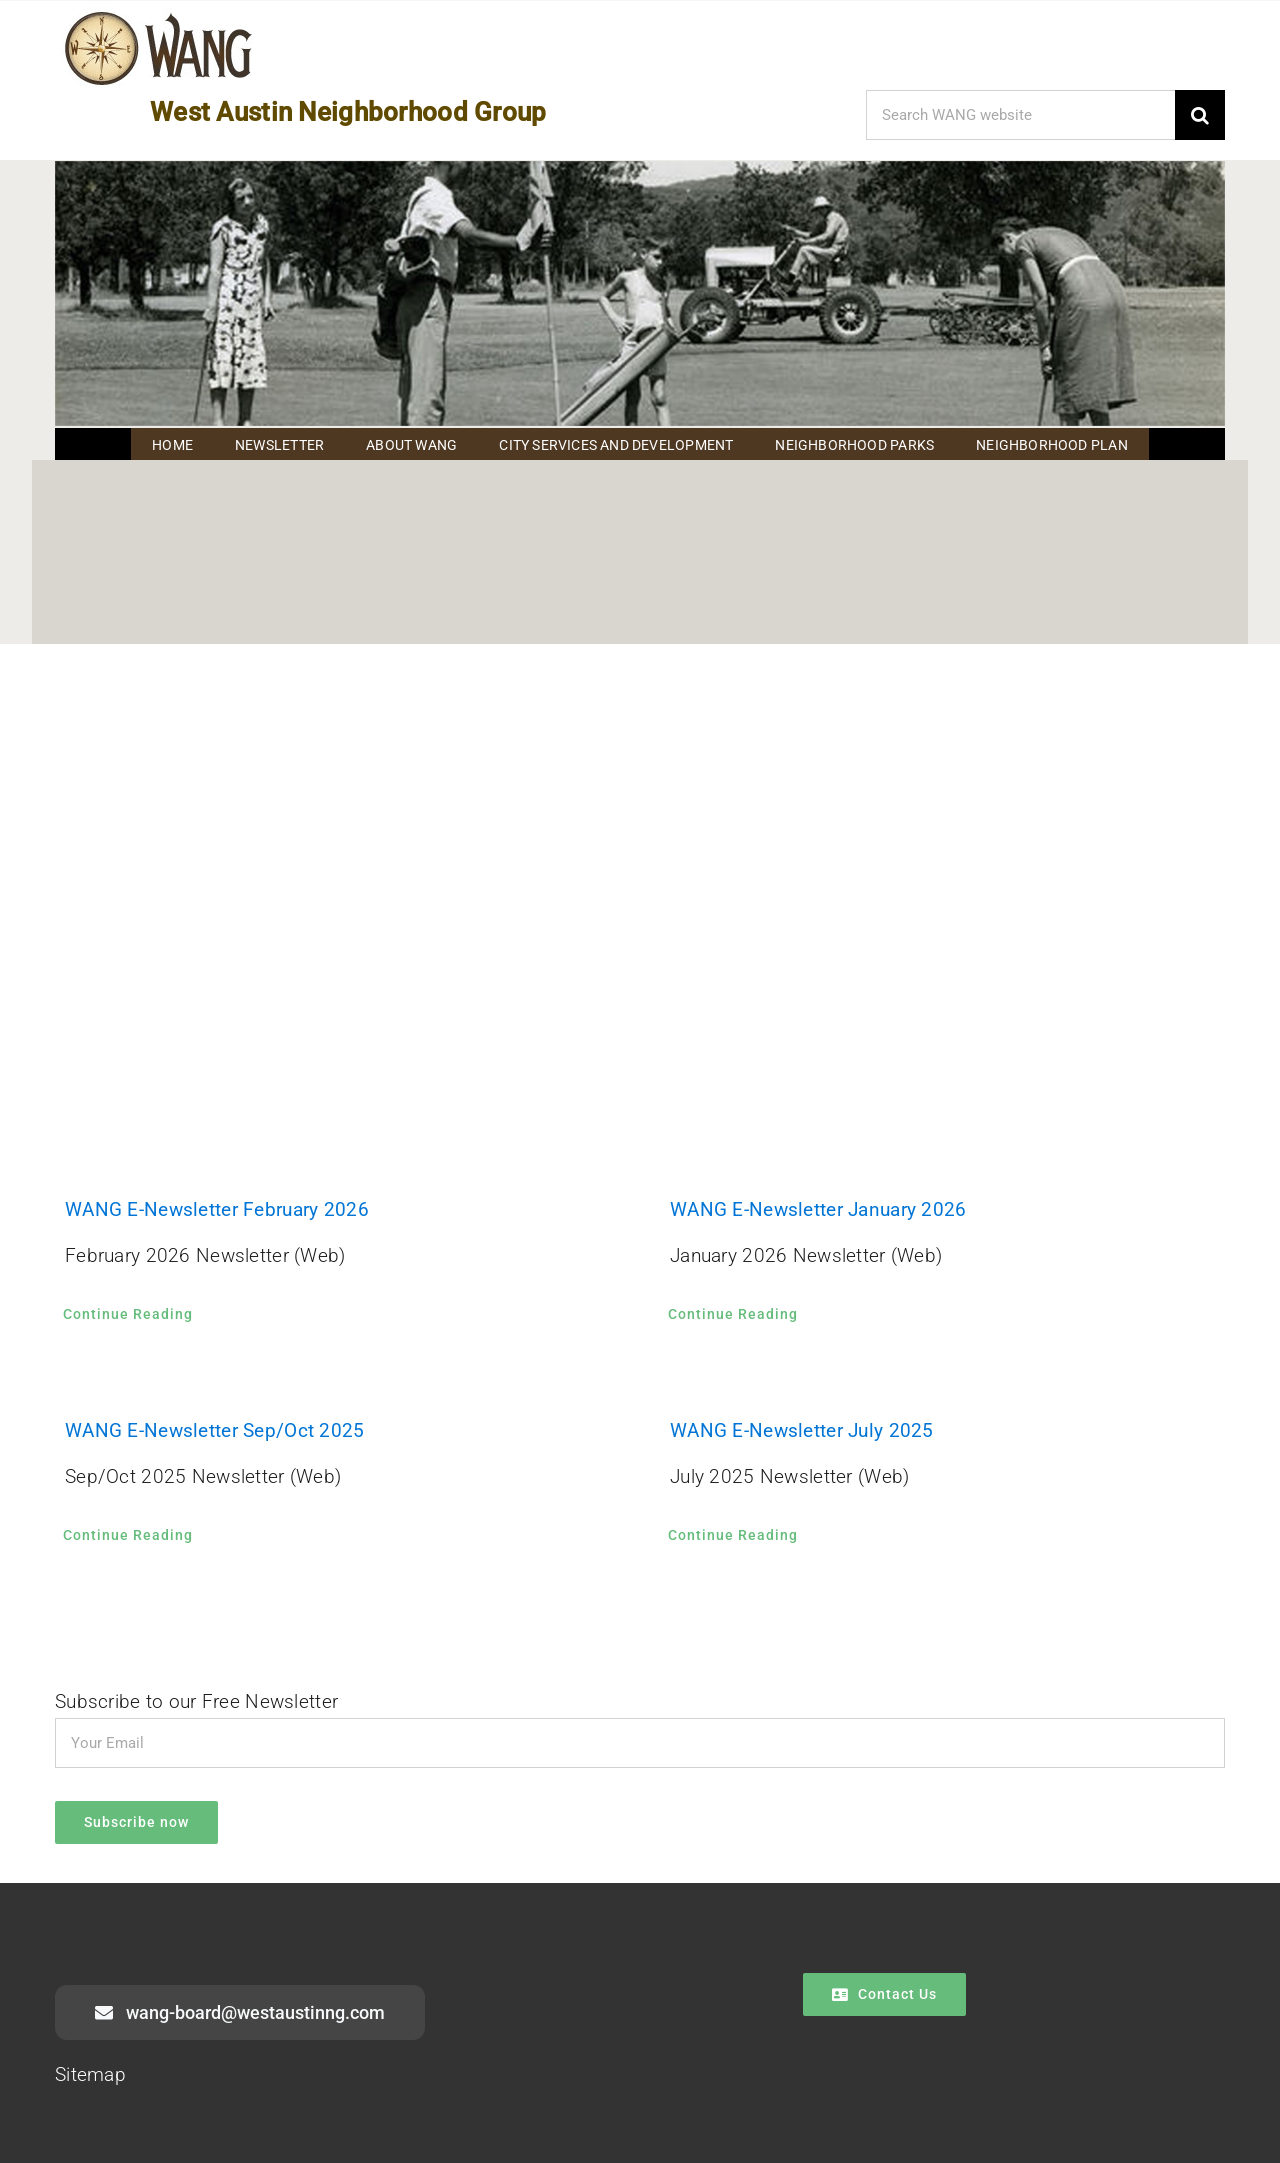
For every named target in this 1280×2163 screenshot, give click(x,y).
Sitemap (90, 2074)
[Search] (1200, 115)
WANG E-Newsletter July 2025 (802, 1430)
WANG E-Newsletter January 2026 (818, 1209)
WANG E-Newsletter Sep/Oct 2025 (215, 1430)
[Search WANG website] (1020, 115)
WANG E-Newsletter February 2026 (217, 1209)
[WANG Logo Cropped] (158, 15)
